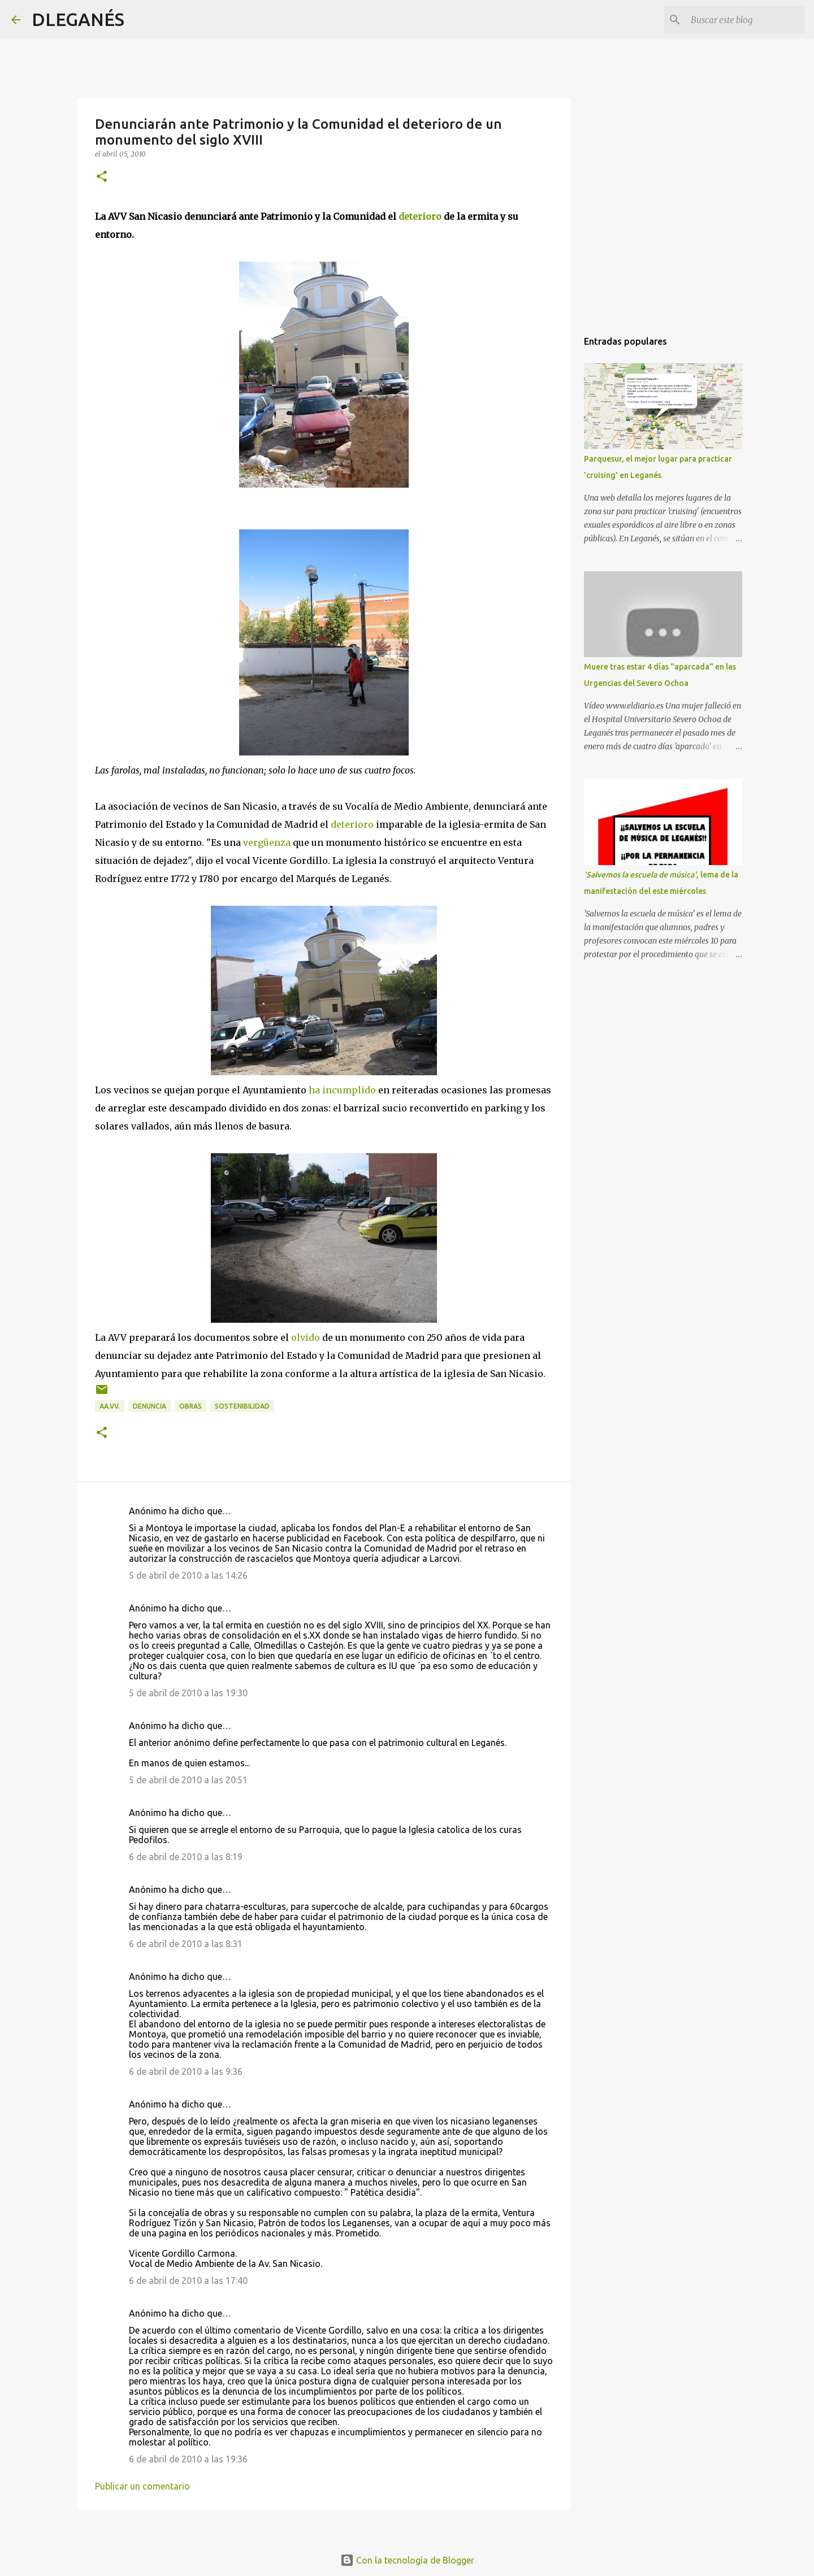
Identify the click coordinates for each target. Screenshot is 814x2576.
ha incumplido (342, 1090)
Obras (190, 1406)
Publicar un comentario (142, 2486)
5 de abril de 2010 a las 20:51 (188, 1780)
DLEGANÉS (78, 19)
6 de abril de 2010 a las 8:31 (186, 1944)
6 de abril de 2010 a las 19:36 (188, 2459)
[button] (102, 177)
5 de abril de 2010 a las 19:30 (188, 1693)
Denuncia (149, 1406)
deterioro (420, 216)
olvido (305, 1337)
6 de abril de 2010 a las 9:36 (186, 2071)
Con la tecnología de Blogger (407, 2560)
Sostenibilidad (242, 1406)
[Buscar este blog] (745, 19)
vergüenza (267, 842)
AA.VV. (109, 1406)
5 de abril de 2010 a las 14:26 (188, 1575)
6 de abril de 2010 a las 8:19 (186, 1857)
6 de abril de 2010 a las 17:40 (188, 2280)
